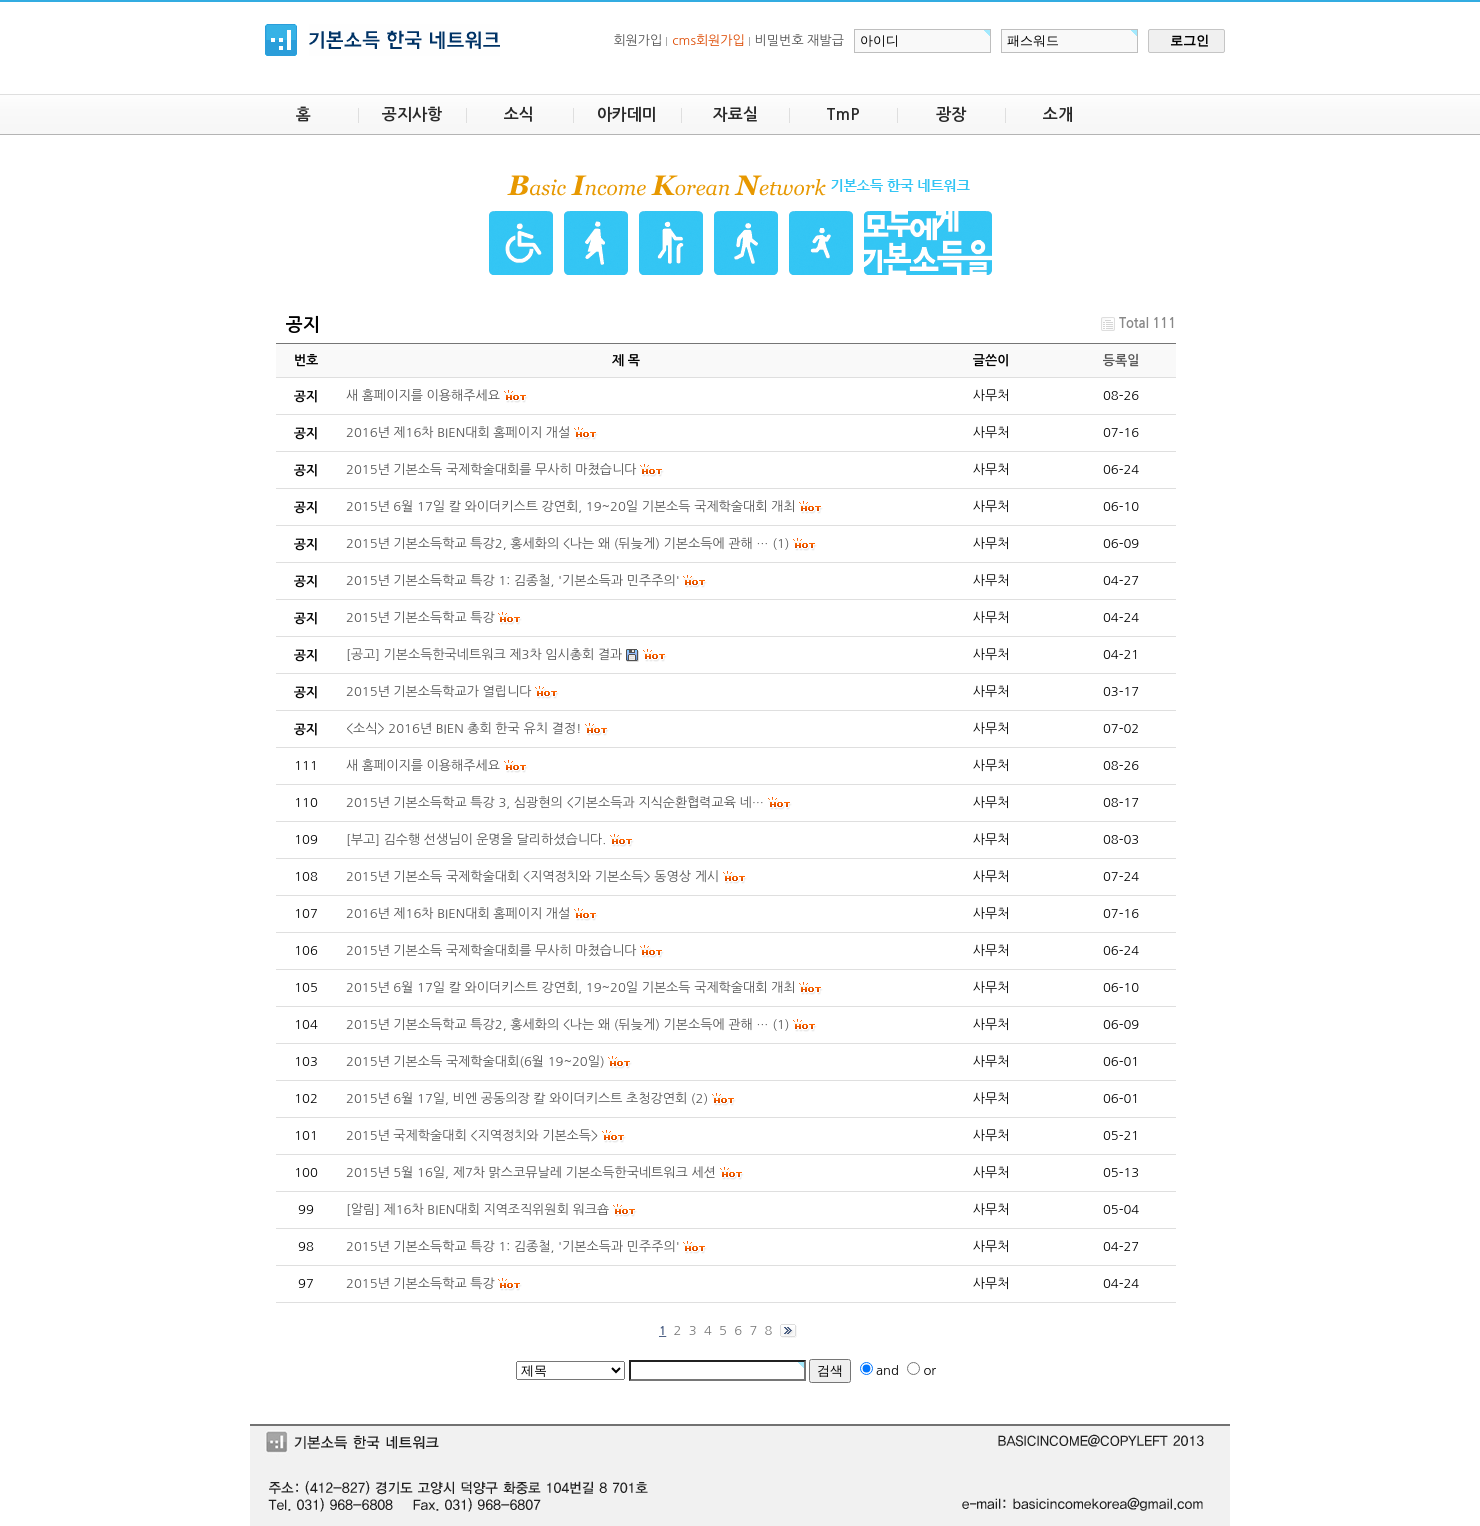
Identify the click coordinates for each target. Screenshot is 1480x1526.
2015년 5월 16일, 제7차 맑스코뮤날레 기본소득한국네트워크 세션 (531, 1172)
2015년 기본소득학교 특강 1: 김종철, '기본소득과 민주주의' (513, 1246)
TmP (843, 114)
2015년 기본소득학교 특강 (420, 1283)
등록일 (1121, 360)
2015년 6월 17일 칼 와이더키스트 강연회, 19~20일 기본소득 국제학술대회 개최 (571, 987)
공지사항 (412, 114)
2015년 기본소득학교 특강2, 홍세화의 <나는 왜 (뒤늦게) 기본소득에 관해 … (557, 1024)
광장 (951, 114)
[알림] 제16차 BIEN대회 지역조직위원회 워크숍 (477, 1209)
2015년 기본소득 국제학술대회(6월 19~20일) (475, 1061)
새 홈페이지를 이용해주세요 (423, 765)
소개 (1058, 114)
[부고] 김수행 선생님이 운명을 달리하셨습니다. (476, 839)
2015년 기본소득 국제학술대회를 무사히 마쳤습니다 (491, 950)
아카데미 (627, 114)
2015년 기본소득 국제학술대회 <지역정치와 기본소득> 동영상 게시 (532, 876)
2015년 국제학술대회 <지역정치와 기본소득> (472, 1135)
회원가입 (637, 40)
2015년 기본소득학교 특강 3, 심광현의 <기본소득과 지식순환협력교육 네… (555, 802)
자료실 (735, 114)
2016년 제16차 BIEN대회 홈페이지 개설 (458, 913)
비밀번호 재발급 (799, 40)
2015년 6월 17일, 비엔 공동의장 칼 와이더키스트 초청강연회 (516, 1098)
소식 (519, 114)
